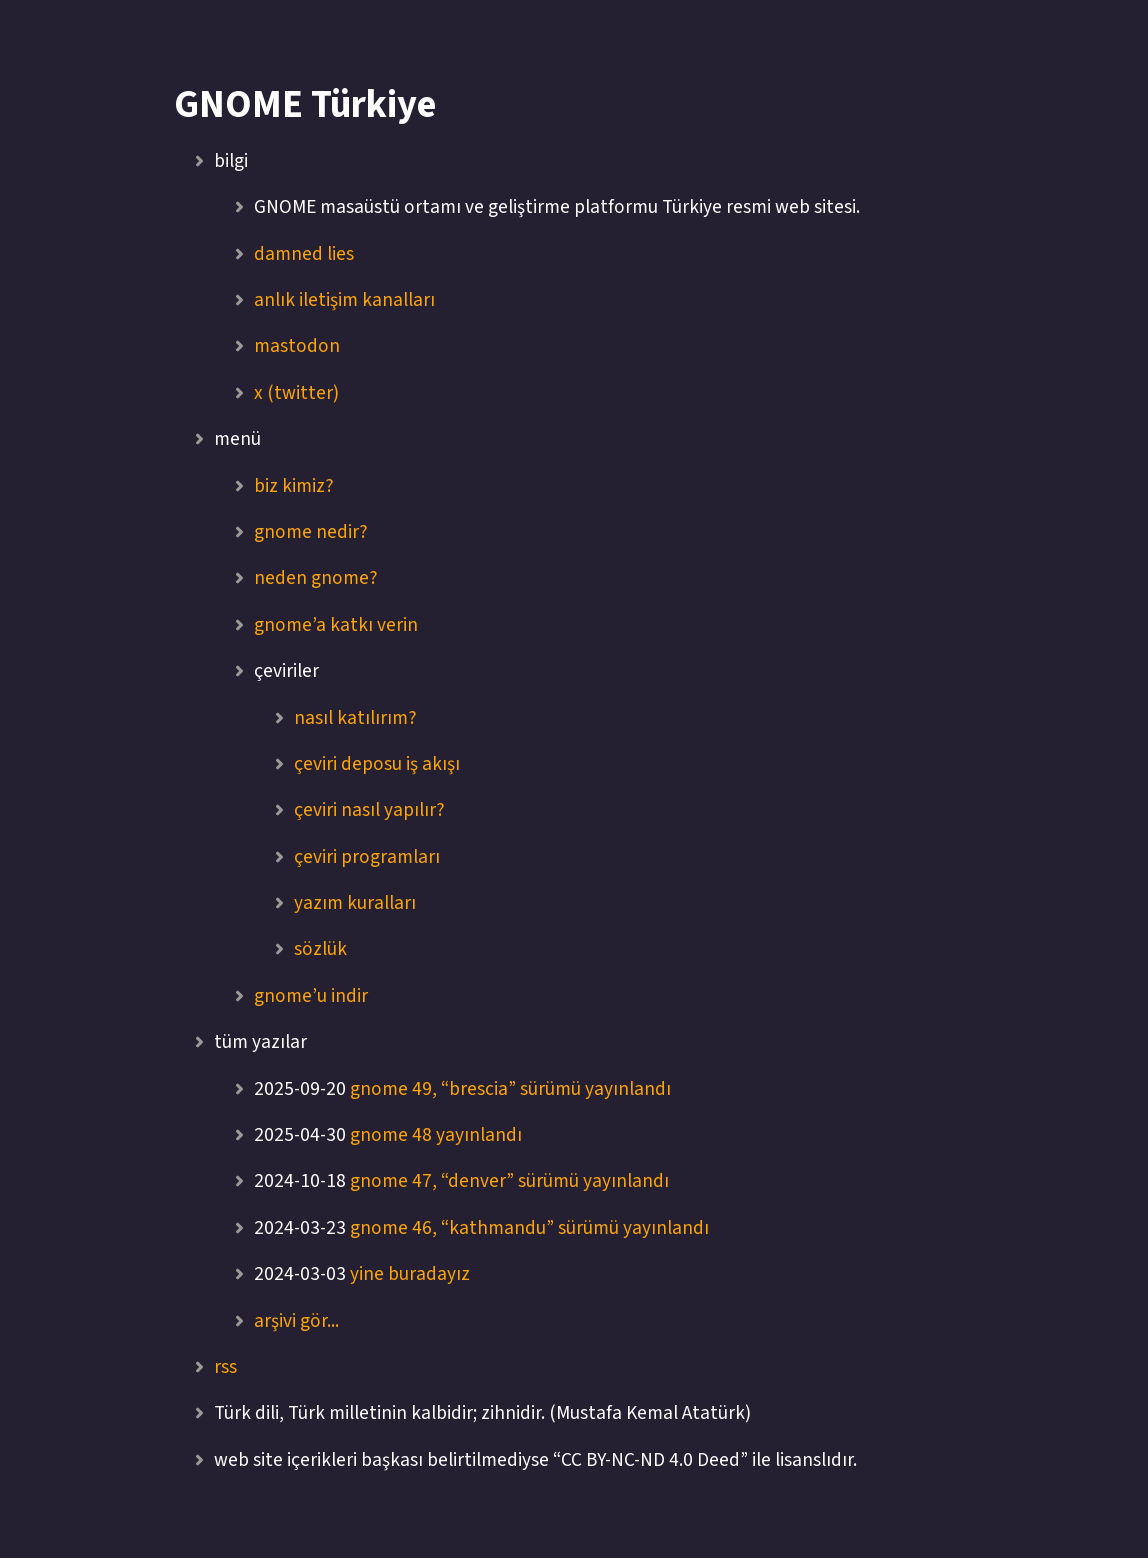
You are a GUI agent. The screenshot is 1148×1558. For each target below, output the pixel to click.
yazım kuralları (355, 903)
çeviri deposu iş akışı (377, 764)
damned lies (304, 254)
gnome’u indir (311, 996)
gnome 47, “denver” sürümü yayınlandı (509, 1181)
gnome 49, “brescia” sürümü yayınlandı (510, 1089)
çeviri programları (367, 857)
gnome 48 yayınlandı (436, 1135)
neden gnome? (316, 578)
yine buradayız (410, 1274)
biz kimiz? (294, 486)
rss (225, 1367)
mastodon (297, 346)
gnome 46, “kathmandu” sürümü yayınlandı (529, 1228)
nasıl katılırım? (355, 718)
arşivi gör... (296, 1321)
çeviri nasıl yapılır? (369, 810)
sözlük (320, 949)
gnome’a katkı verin (336, 625)
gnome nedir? (311, 532)
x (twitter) (296, 393)
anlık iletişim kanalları (344, 300)
